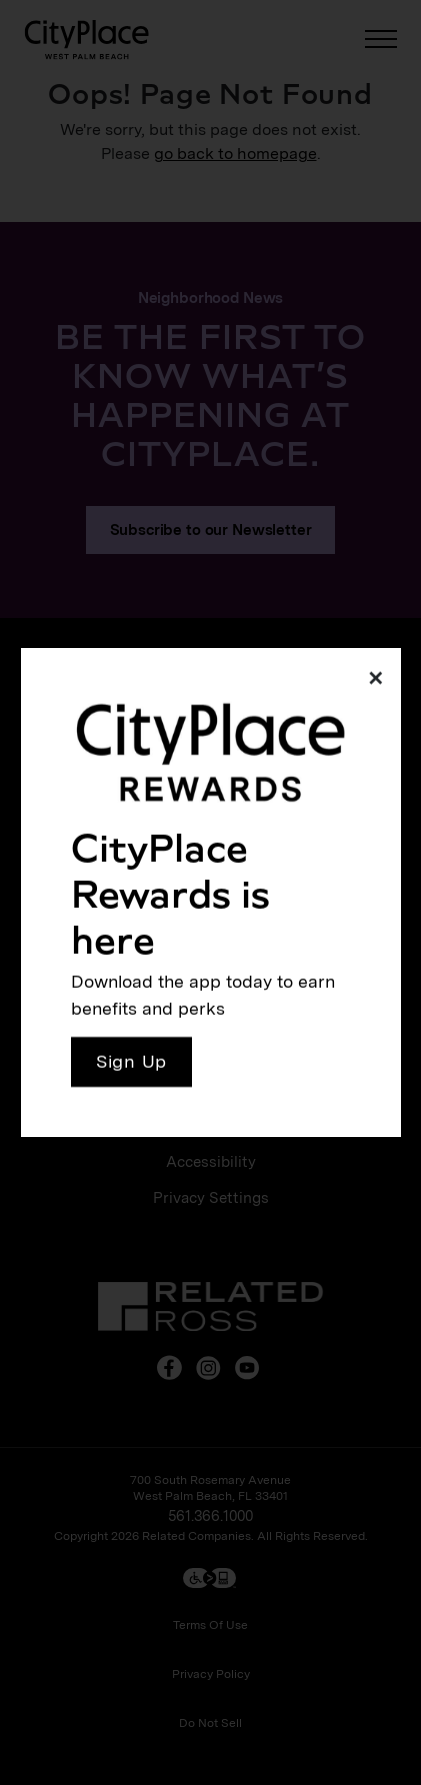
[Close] (371, 678)
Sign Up (131, 1061)
